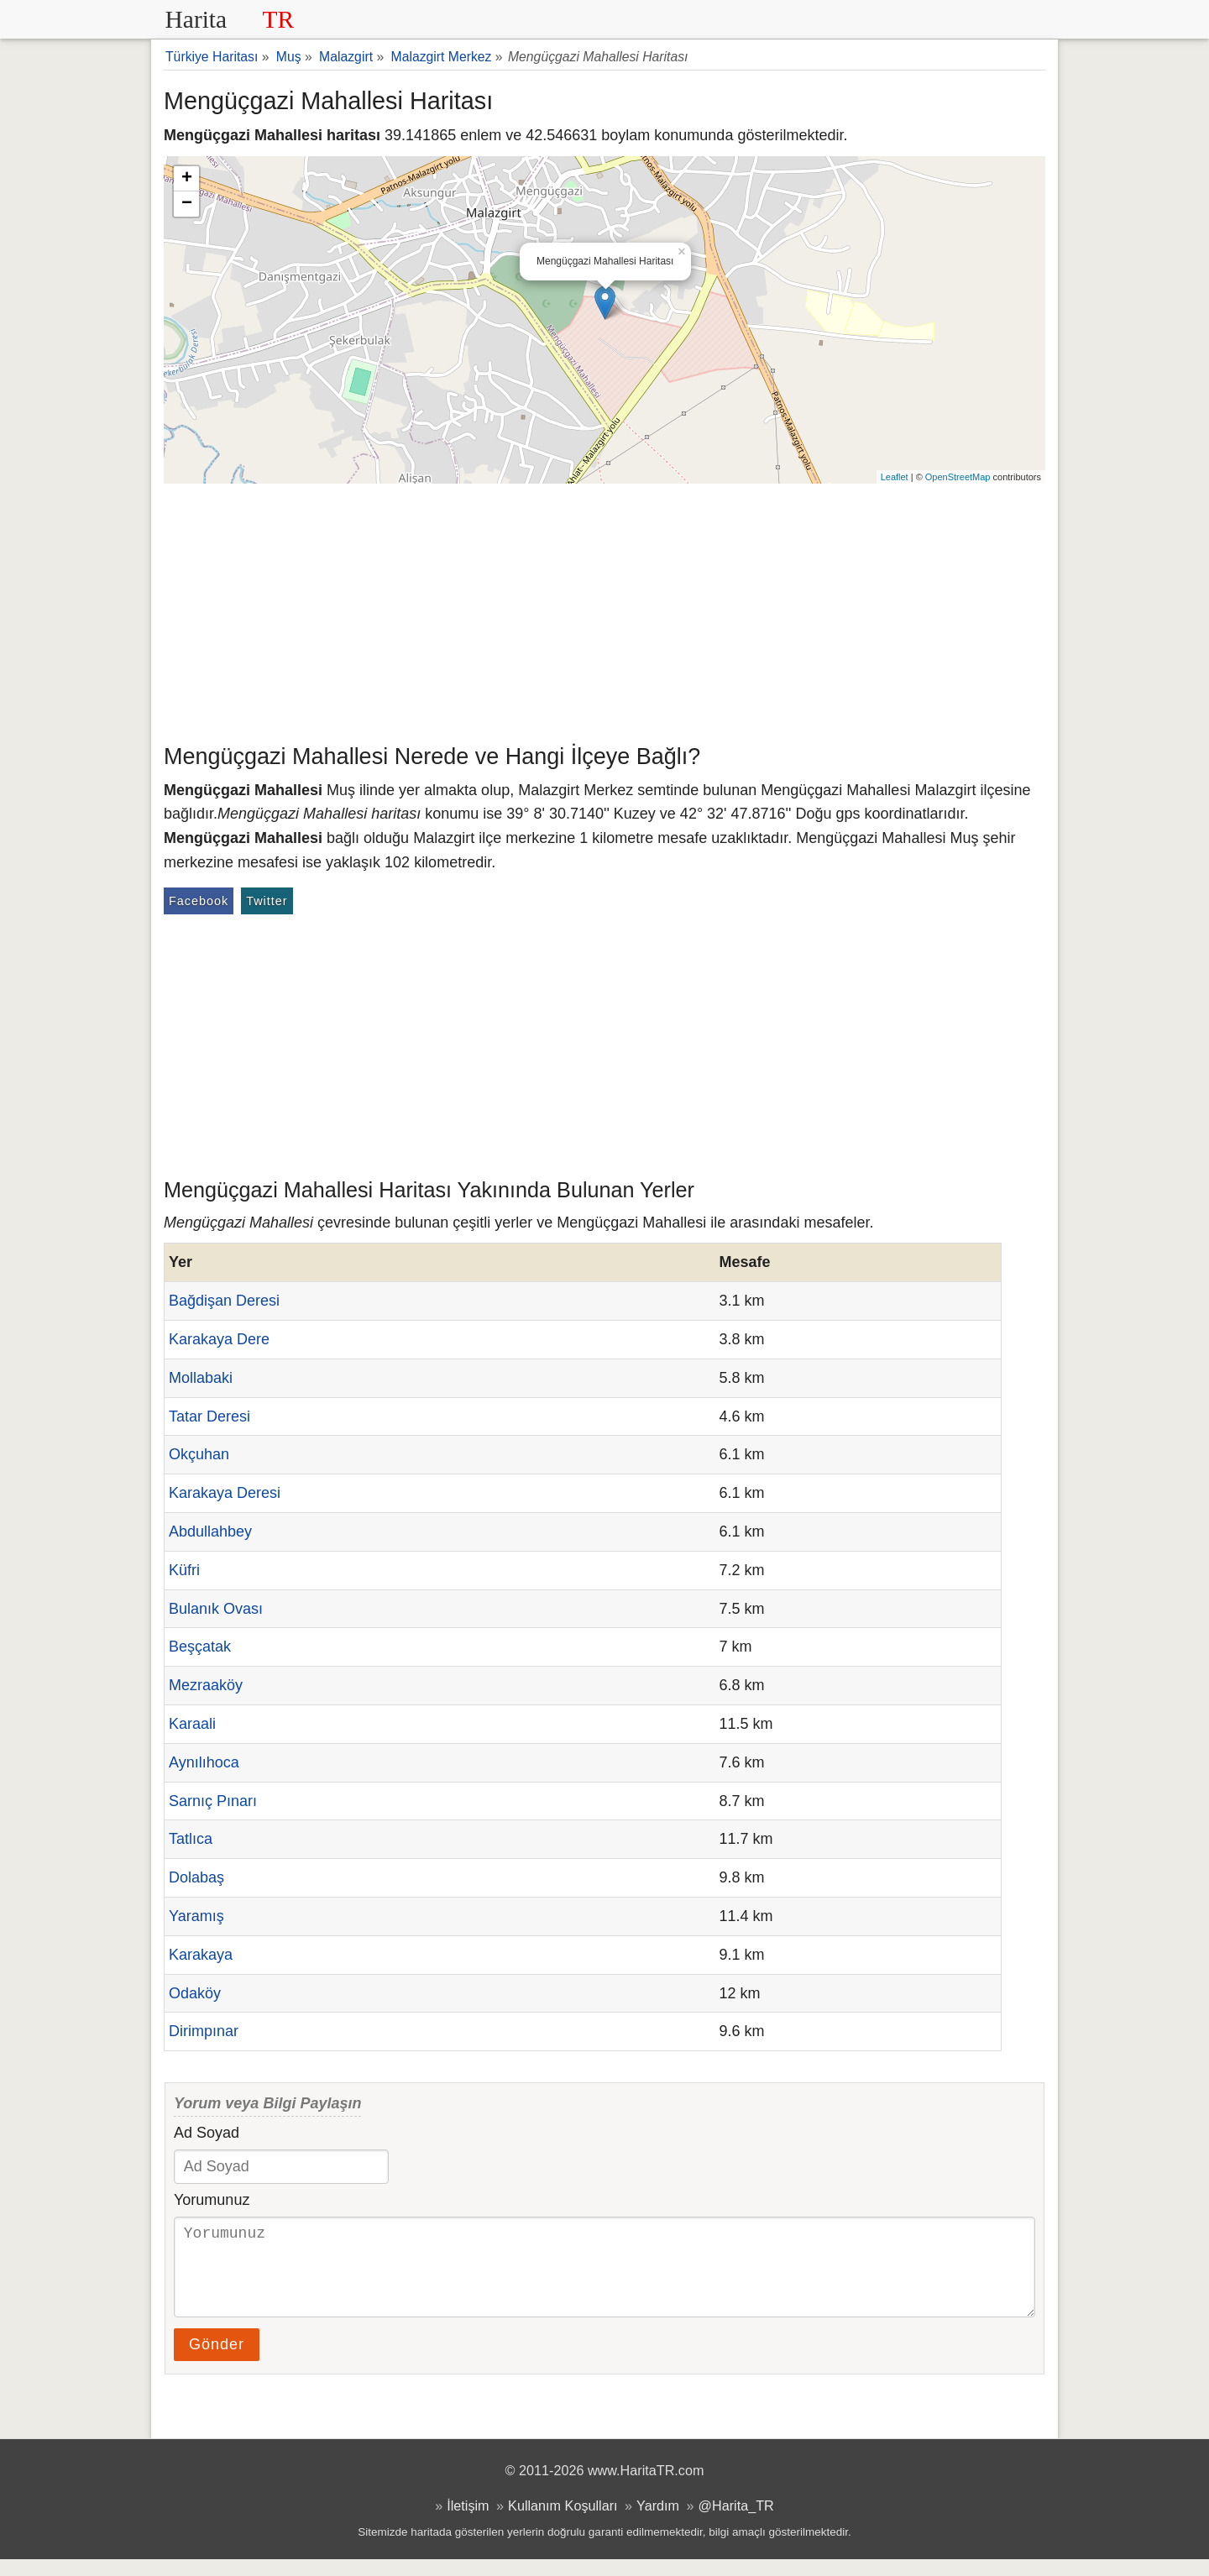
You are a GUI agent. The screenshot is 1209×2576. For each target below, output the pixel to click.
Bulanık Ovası (216, 1608)
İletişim (468, 2522)
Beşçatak (200, 1646)
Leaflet (894, 477)
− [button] (186, 204)
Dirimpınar (203, 2031)
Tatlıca (190, 1838)
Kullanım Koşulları (562, 2522)
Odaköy (195, 1993)
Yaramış (196, 1916)
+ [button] (186, 178)
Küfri (184, 1570)
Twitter (266, 901)
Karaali (192, 1723)
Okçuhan (199, 1454)
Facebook (198, 901)
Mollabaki (201, 1377)
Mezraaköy (206, 1685)
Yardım (657, 2522)
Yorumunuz (211, 2199)
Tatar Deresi (209, 1416)
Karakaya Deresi (224, 1492)
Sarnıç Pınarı (213, 1801)
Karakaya (201, 1954)
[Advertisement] (604, 609)
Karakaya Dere (219, 1339)
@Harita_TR (736, 2522)
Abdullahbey (210, 1531)
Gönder (216, 2361)
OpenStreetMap (958, 477)
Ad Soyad (206, 2132)
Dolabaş (196, 1877)
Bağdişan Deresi (224, 1300)
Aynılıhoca (204, 1762)
